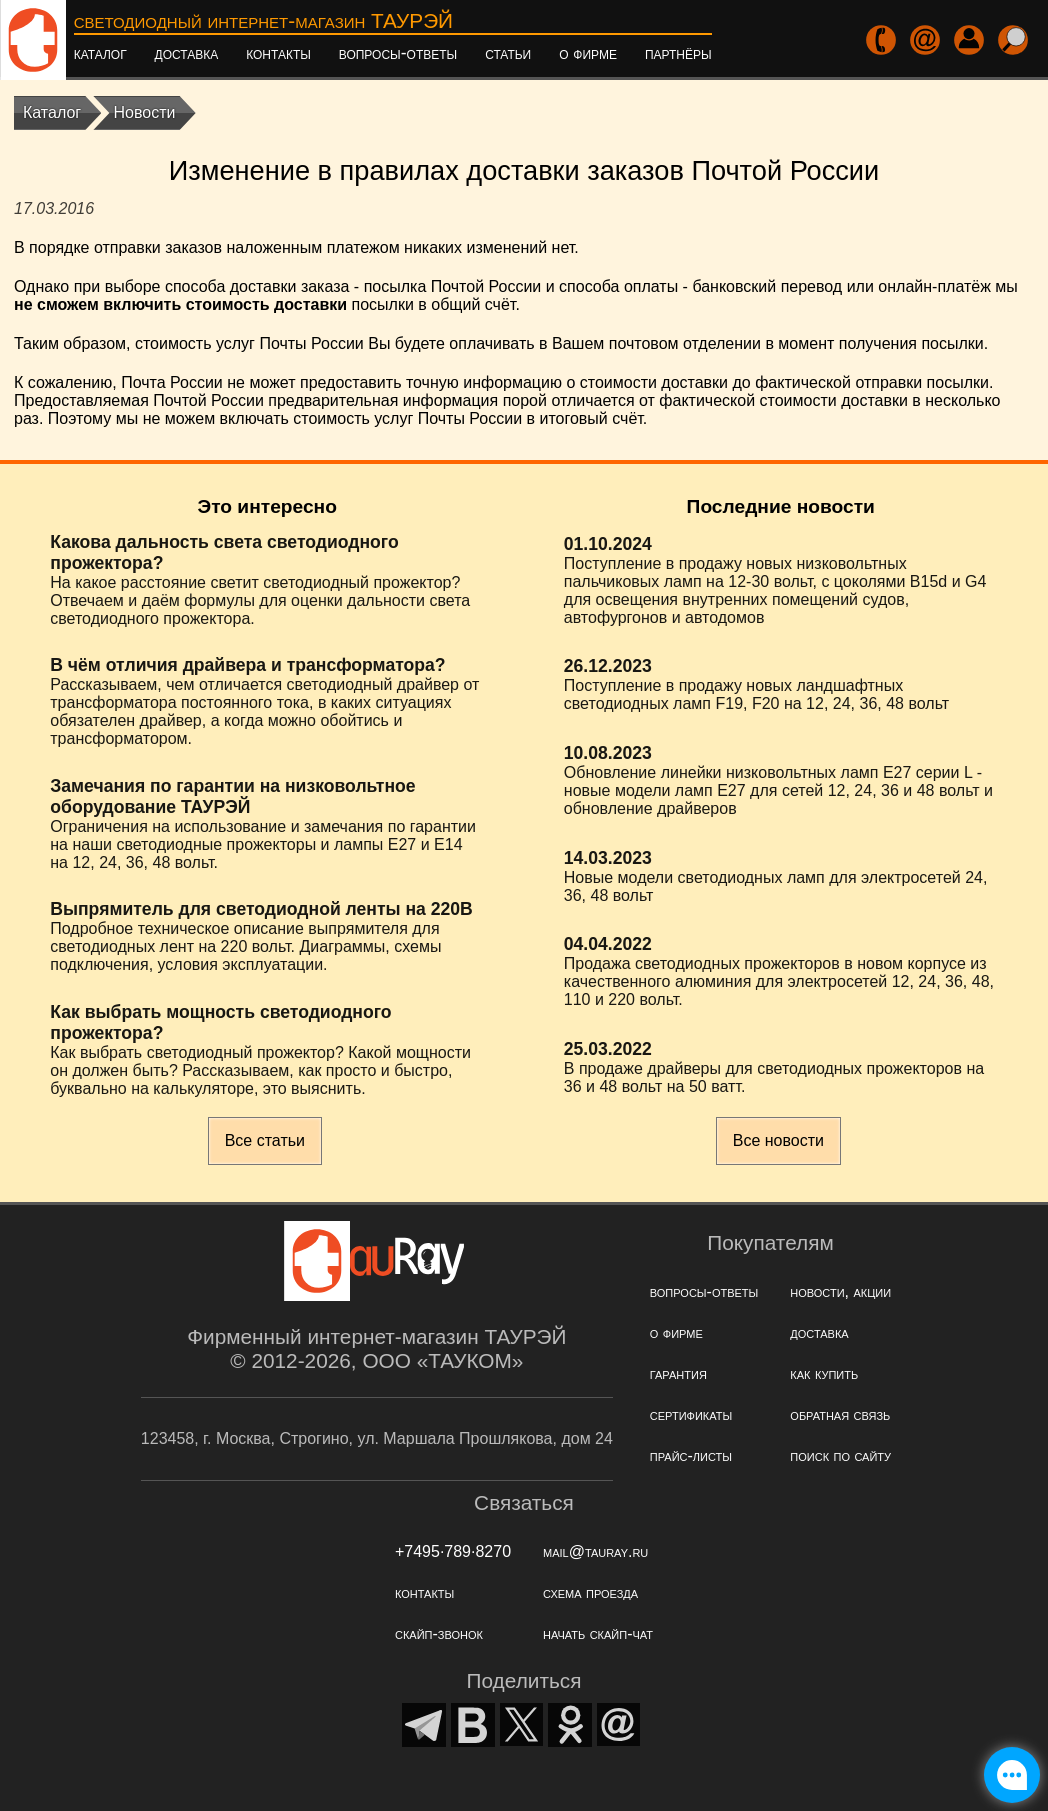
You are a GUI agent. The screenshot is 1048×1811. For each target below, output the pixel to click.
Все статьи (265, 1140)
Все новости (778, 1140)
